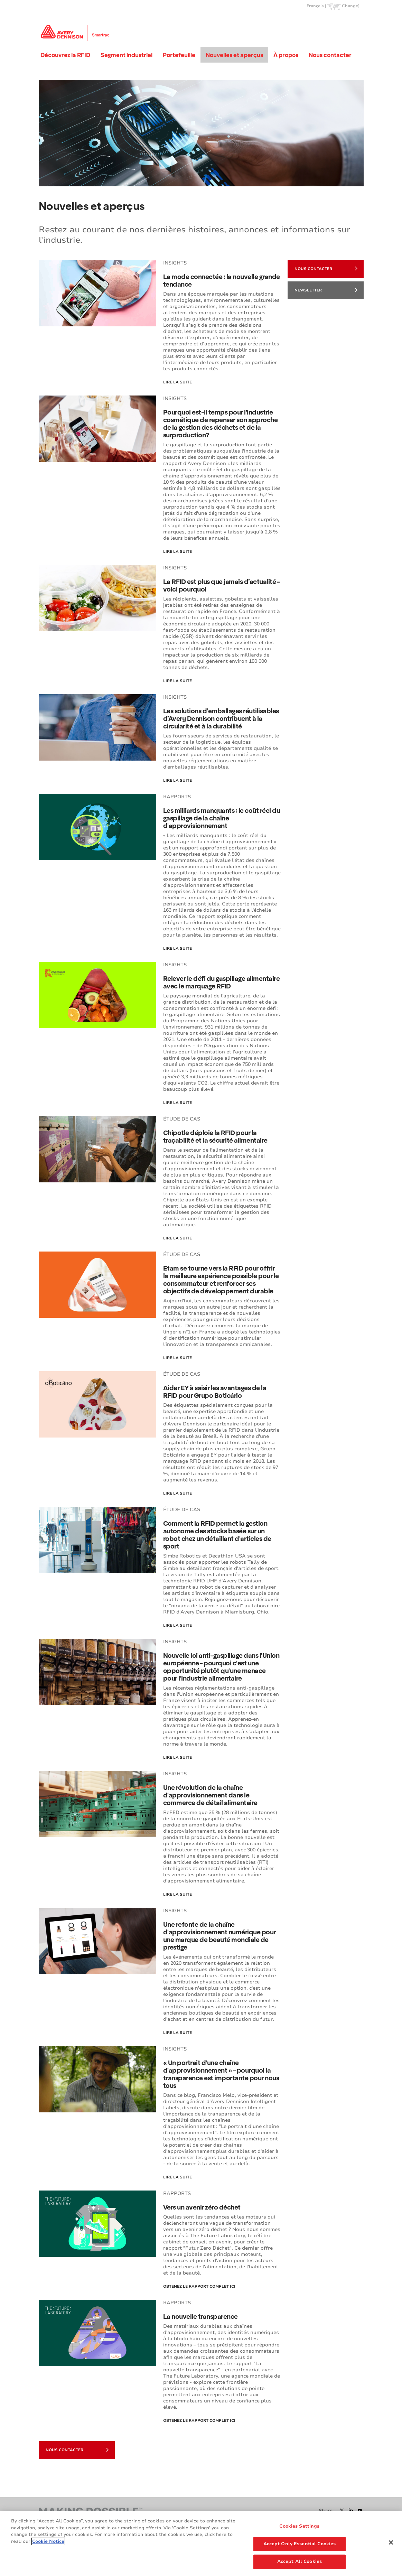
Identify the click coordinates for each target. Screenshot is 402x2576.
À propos (285, 54)
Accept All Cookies (299, 2561)
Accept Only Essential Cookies (299, 2544)
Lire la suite (177, 382)
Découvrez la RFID (65, 54)
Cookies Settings (299, 2526)
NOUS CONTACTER (326, 268)
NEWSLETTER (326, 289)
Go (357, 22)
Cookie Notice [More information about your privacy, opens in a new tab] (48, 2541)
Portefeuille (179, 54)
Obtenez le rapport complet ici (199, 2286)
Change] (350, 6)
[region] (201, 2543)
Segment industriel (126, 54)
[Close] (391, 2542)
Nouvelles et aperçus (234, 54)
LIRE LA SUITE (177, 1493)
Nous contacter (330, 54)
